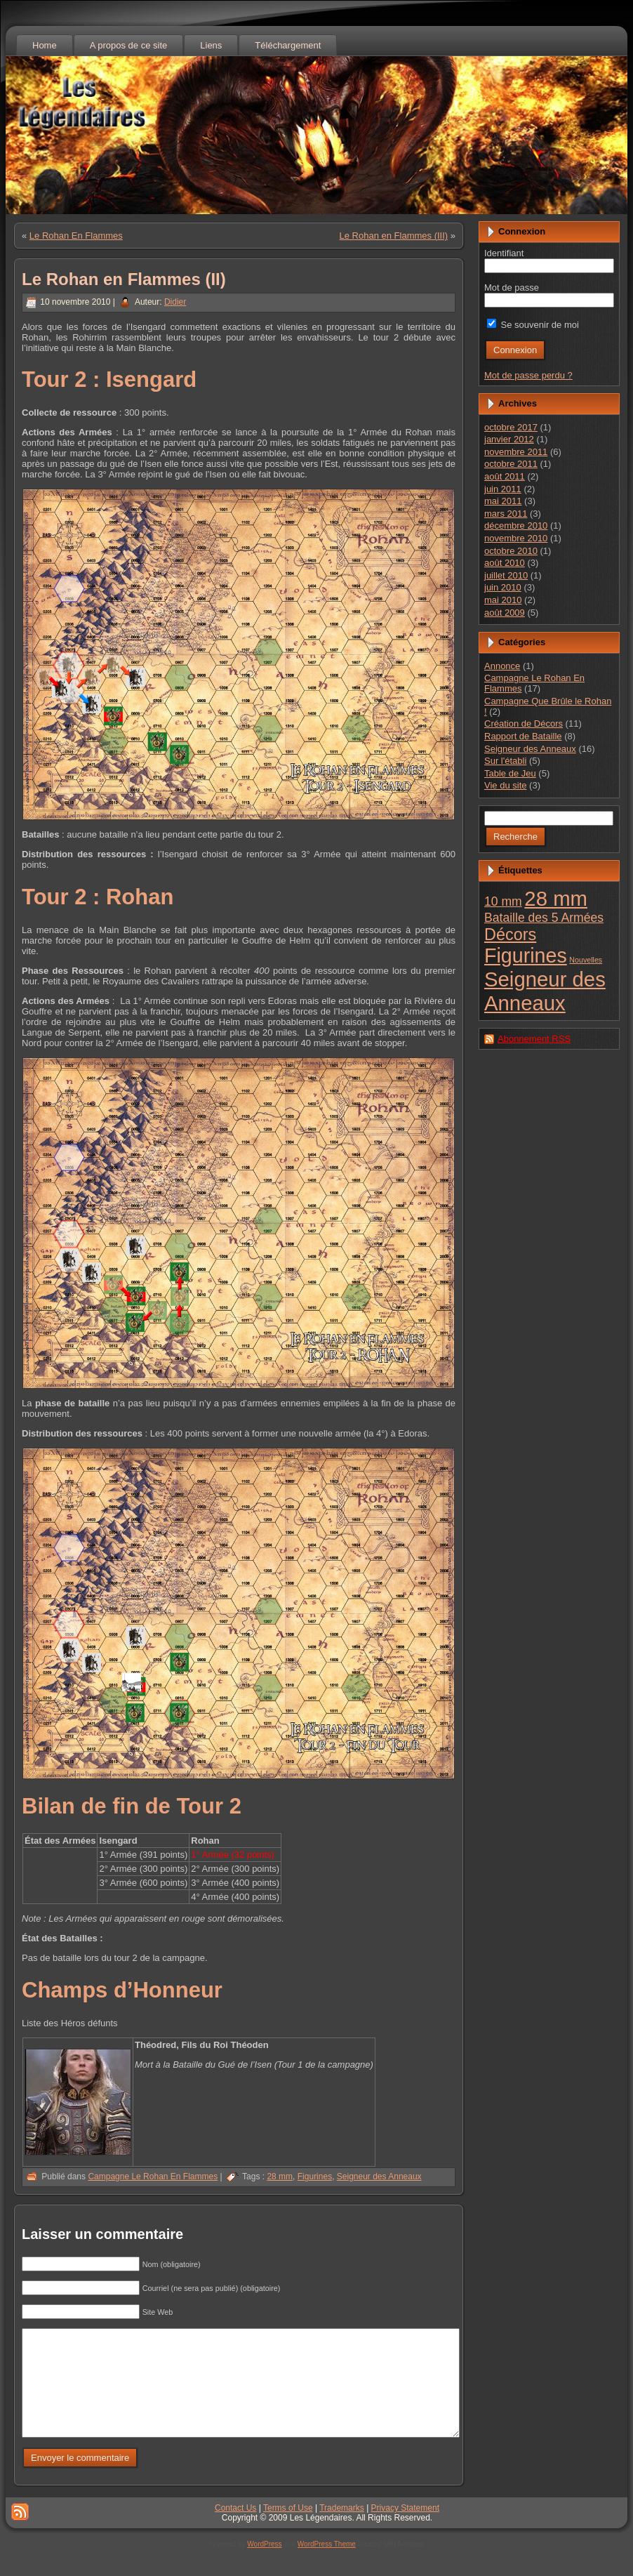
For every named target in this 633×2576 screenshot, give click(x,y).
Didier (175, 302)
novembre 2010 (515, 538)
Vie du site (505, 785)
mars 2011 (505, 513)
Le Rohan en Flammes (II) (124, 279)
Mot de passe (511, 287)
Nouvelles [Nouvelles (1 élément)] (585, 960)
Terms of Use (288, 2529)
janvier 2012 (509, 439)
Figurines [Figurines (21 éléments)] (525, 955)
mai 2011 (502, 501)
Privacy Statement (405, 2529)
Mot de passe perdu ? (528, 375)
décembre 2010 (515, 525)
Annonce (502, 666)
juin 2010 (502, 587)
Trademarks (341, 2529)
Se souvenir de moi (533, 324)
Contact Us (235, 2529)
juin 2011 (502, 489)
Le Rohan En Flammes (76, 235)
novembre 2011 (515, 452)
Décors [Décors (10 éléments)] (510, 934)
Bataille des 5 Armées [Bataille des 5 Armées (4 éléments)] (544, 918)
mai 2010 (502, 600)
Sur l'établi (505, 760)
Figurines (315, 2176)
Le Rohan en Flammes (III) (394, 235)
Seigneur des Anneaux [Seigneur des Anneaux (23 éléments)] (545, 991)
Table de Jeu (510, 773)
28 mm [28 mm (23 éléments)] (555, 898)
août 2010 (504, 562)
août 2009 (504, 612)
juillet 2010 (506, 575)
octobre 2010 (511, 551)
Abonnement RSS (534, 1038)
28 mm (280, 2176)
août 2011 (504, 476)
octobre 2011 (511, 463)
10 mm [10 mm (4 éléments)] (503, 901)
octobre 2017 (511, 427)
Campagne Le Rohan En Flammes (153, 2176)
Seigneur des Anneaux (379, 2176)
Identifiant (504, 253)
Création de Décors (523, 723)
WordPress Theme (327, 2565)
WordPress (264, 2565)
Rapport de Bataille (523, 736)
